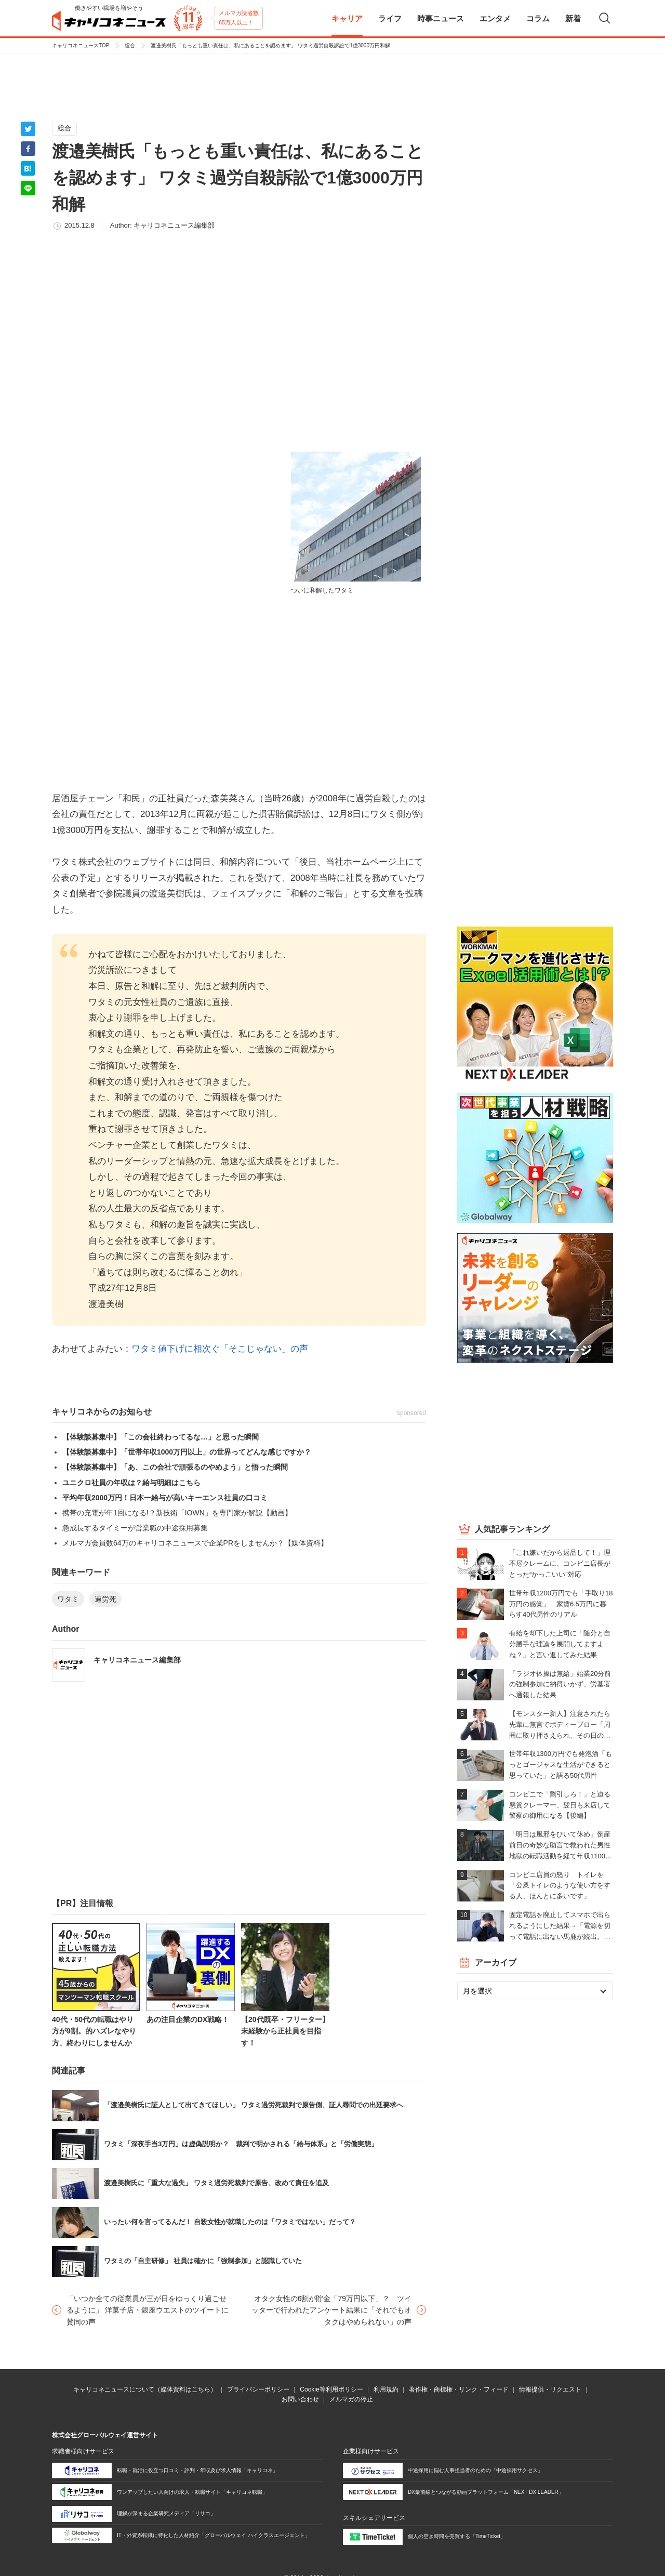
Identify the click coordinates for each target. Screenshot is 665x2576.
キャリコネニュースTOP (80, 45)
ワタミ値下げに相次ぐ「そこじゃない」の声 (219, 1349)
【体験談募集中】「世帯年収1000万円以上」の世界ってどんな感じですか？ (186, 1452)
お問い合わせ (300, 2399)
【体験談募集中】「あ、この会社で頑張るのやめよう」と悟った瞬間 (175, 1467)
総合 (130, 45)
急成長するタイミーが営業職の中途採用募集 (135, 1528)
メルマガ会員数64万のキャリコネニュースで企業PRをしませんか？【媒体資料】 (195, 1543)
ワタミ (68, 1599)
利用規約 (386, 2389)
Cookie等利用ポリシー (331, 2389)
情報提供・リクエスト (550, 2389)
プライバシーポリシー (258, 2389)
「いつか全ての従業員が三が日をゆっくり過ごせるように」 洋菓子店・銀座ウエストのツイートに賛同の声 (147, 2310)
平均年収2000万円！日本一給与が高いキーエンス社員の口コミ (165, 1498)
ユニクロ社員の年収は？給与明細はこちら (131, 1482)
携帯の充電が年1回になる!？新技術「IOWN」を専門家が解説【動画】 (177, 1513)
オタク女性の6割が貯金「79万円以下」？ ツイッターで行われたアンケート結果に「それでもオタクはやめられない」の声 (331, 2310)
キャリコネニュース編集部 (174, 225)
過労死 (105, 1599)
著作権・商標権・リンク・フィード (459, 2389)
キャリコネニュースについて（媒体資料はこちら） (145, 2389)
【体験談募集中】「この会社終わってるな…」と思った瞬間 (160, 1437)
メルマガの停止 (351, 2399)
